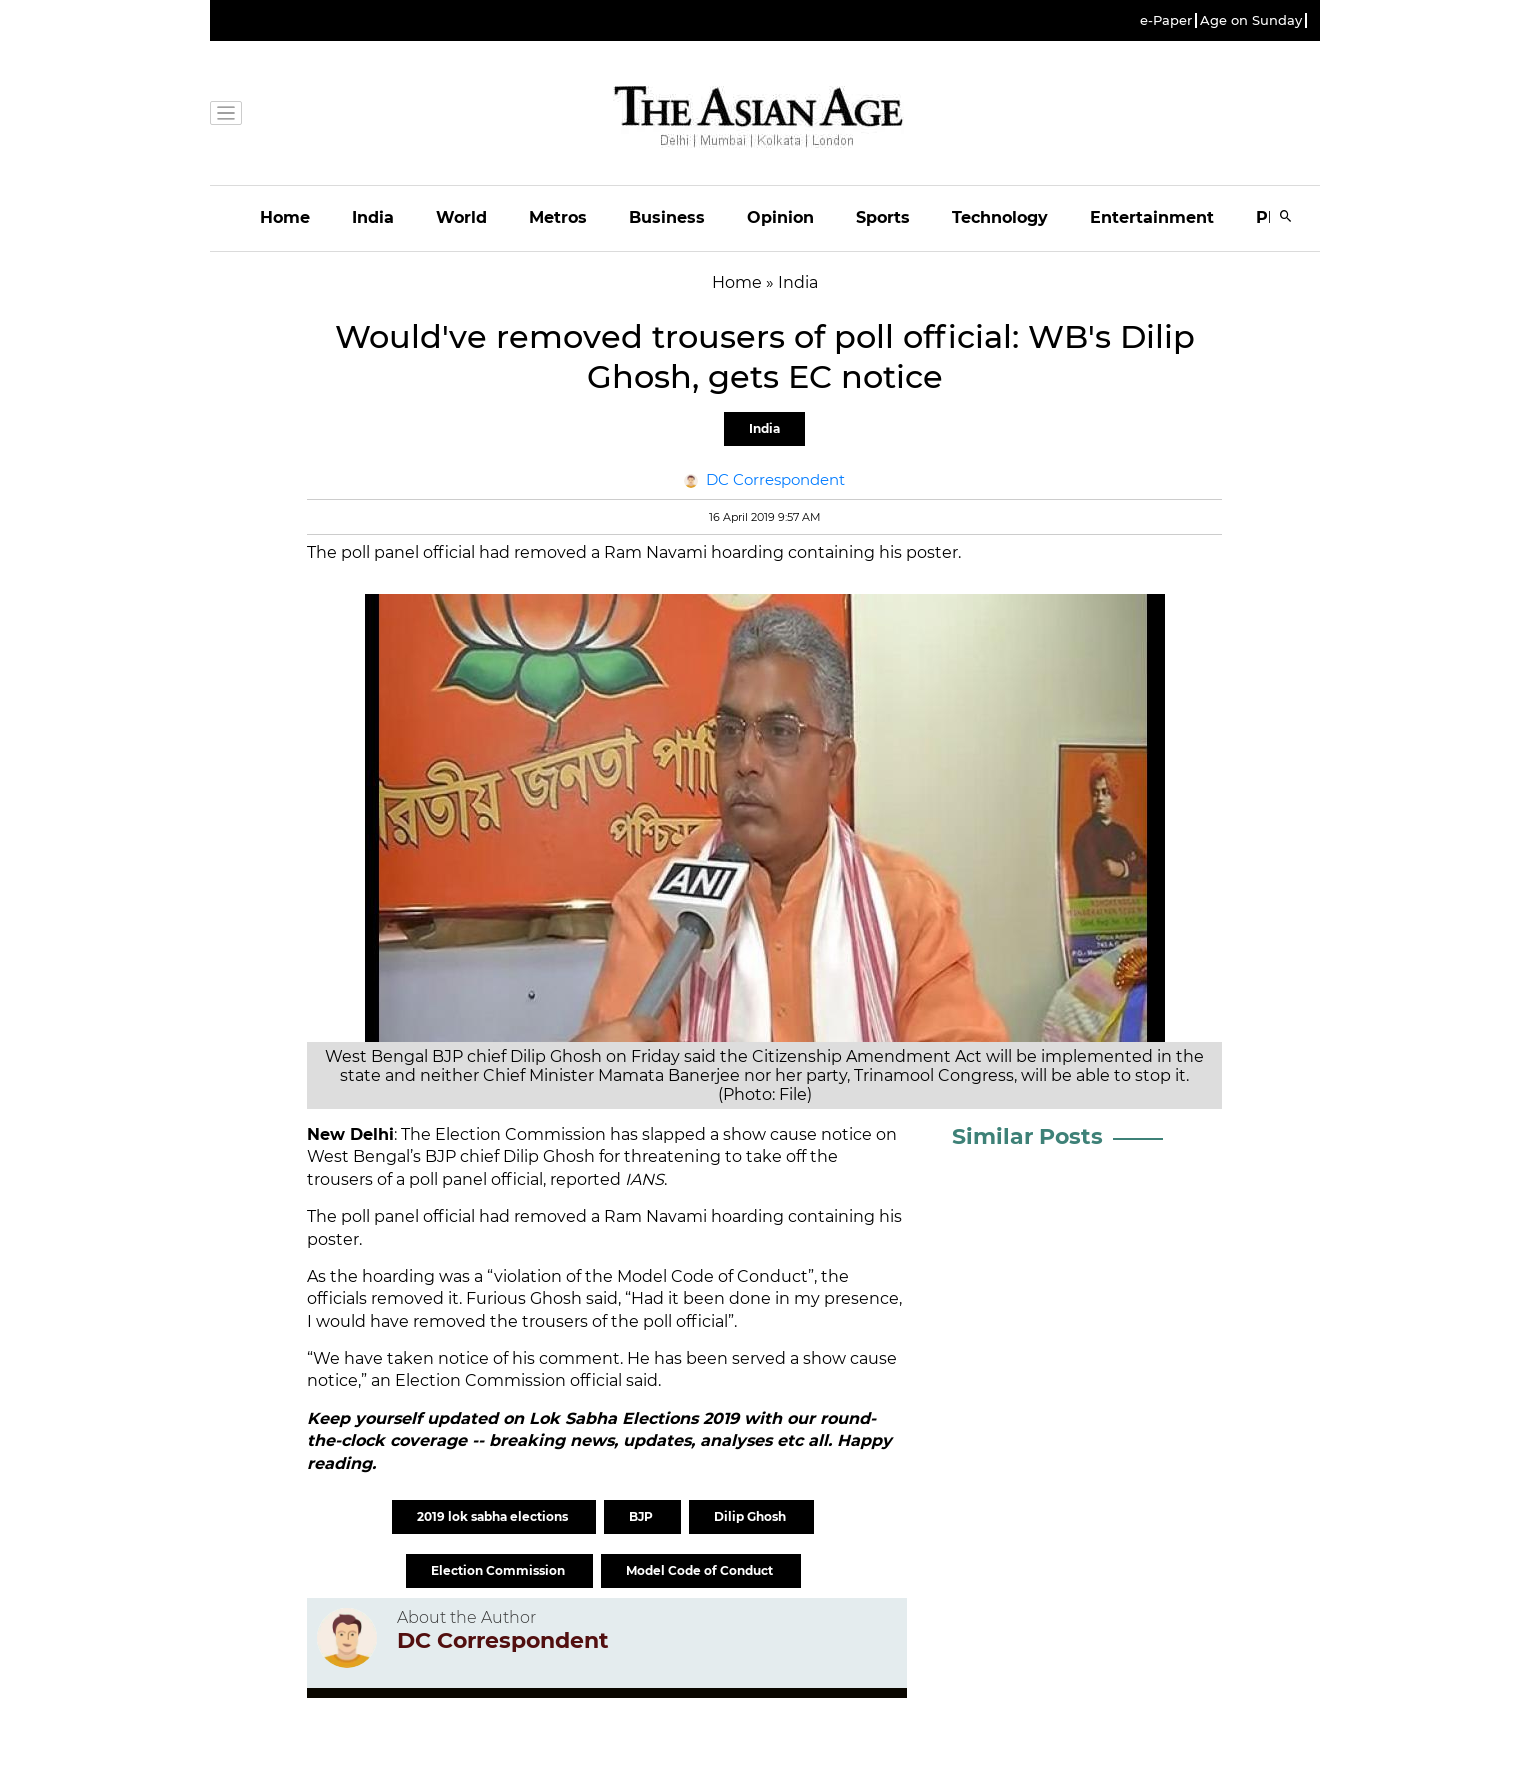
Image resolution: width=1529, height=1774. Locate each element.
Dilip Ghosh (751, 1516)
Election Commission (499, 1570)
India (373, 217)
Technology (1000, 217)
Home (285, 217)
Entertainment (1152, 217)
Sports (883, 217)
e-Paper (1166, 20)
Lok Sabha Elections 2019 (636, 1418)
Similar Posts (1027, 1136)
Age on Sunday (1251, 20)
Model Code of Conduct (701, 1570)
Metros (558, 217)
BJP (642, 1516)
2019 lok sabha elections (494, 1516)
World (461, 217)
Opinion (780, 217)
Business (667, 217)
